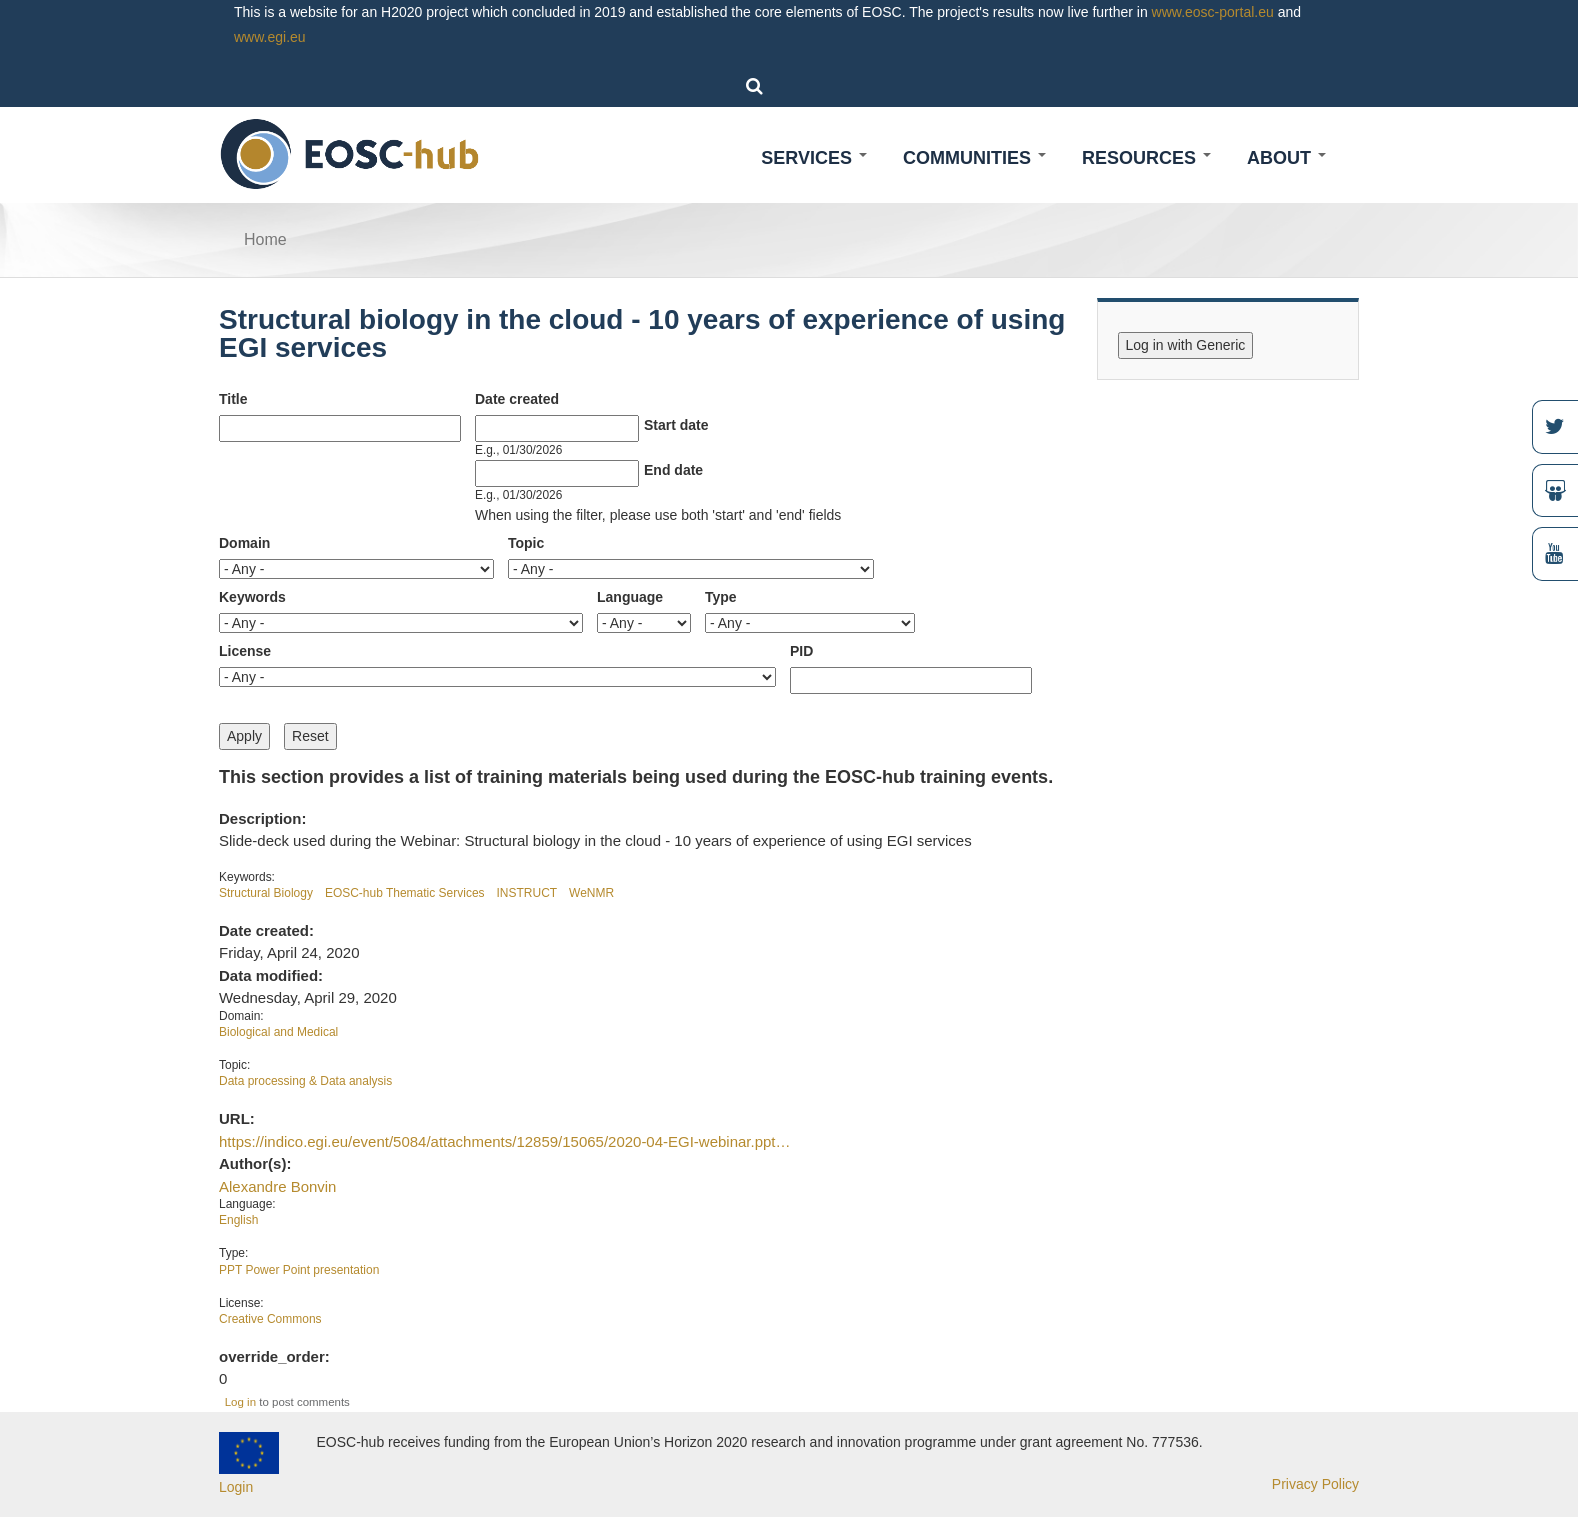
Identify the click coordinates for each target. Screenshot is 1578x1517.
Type (721, 597)
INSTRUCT (527, 893)
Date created (517, 399)
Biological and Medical (278, 1032)
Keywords (252, 597)
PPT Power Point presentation (299, 1270)
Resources (1146, 158)
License (245, 651)
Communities (974, 158)
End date (673, 470)
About (1286, 158)
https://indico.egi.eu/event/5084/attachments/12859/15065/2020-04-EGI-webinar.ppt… (504, 1141)
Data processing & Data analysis (305, 1081)
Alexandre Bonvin (277, 1186)
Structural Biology (266, 893)
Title (233, 399)
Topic (526, 543)
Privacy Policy (1315, 1484)
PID (801, 651)
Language (630, 597)
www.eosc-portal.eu (1213, 12)
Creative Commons (270, 1319)
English (238, 1220)
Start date (676, 425)
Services (814, 158)
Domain (244, 543)
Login (236, 1487)
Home (265, 239)
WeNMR (591, 893)
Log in (240, 1402)
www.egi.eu (270, 37)
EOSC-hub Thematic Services (405, 893)
